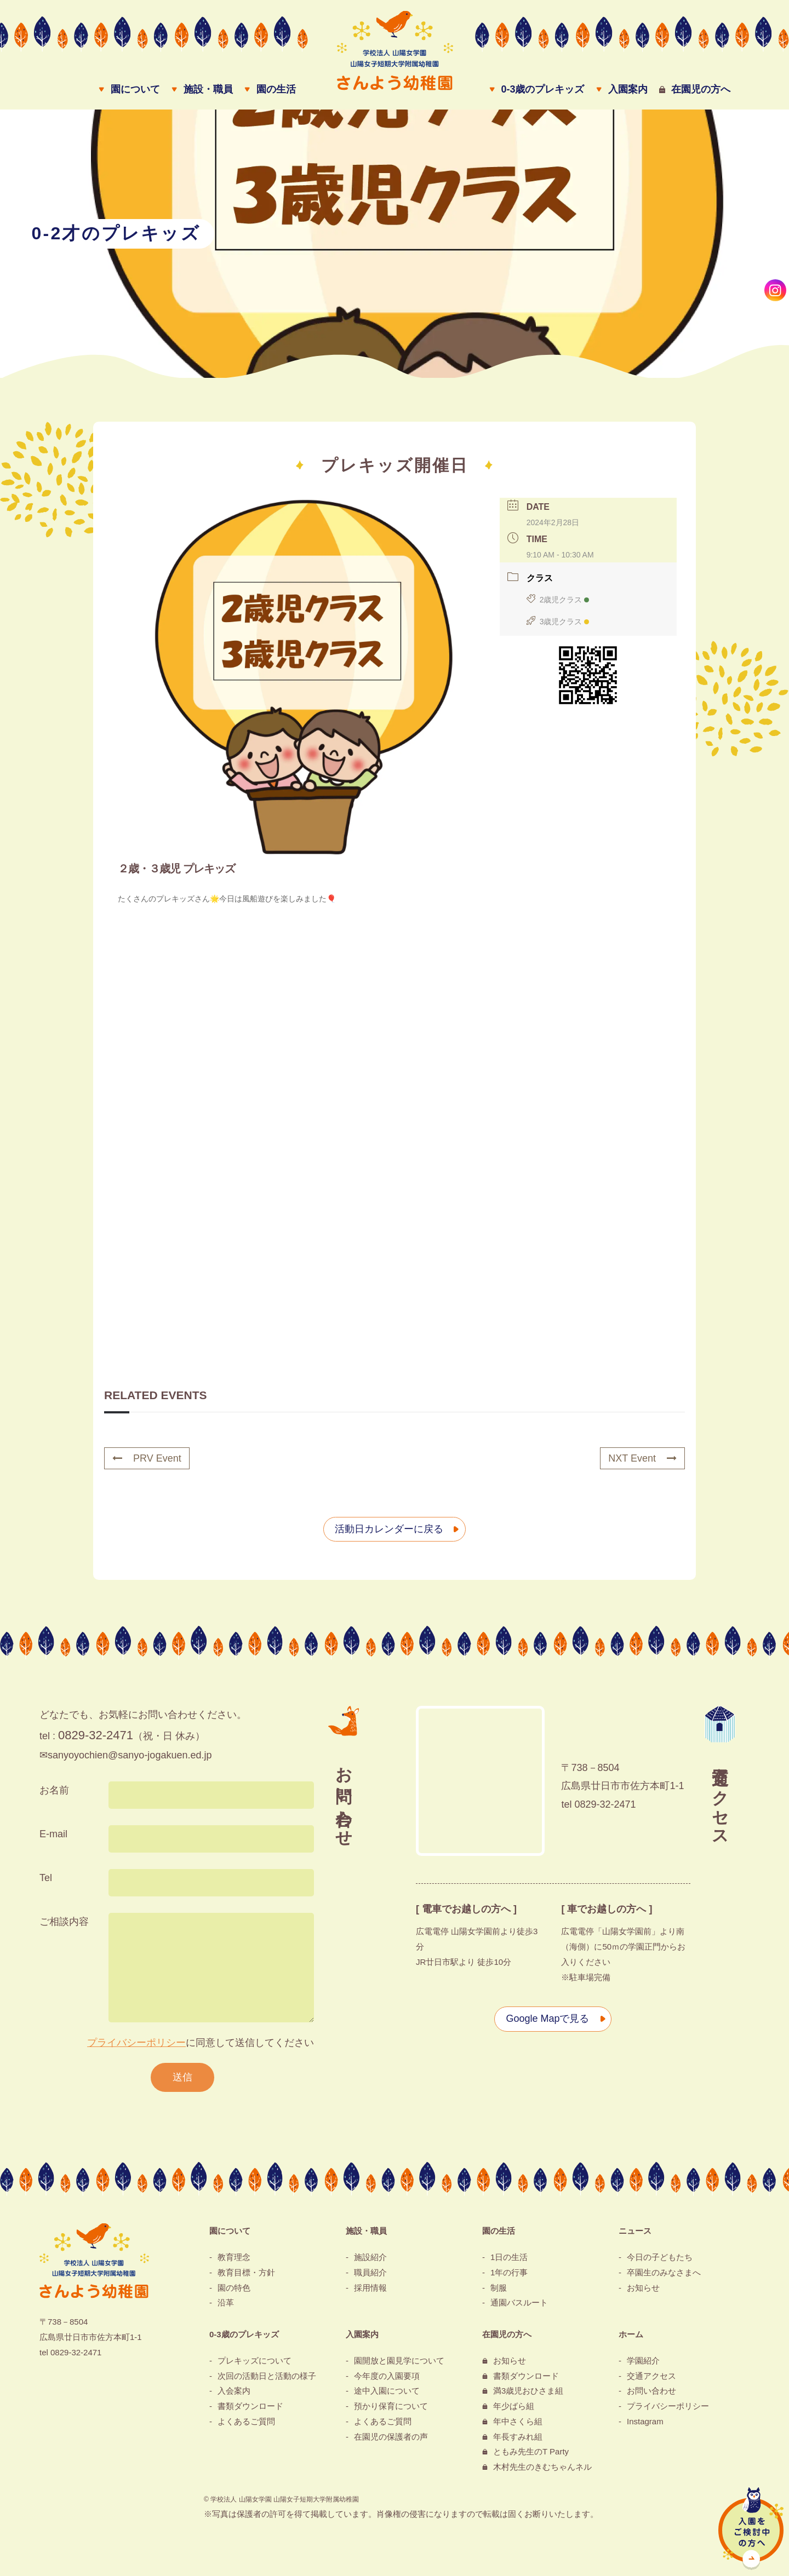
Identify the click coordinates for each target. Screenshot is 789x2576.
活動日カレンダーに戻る (389, 1528)
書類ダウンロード (250, 2406)
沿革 (226, 2302)
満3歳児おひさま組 (528, 2390)
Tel (45, 1877)
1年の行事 (509, 2272)
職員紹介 (370, 2272)
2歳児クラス (558, 599)
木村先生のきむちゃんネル (542, 2466)
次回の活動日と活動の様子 (267, 2376)
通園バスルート (519, 2302)
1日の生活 (509, 2257)
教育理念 (234, 2257)
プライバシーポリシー (136, 2042)
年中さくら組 (517, 2421)
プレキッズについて (254, 2360)
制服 (498, 2287)
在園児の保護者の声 (391, 2436)
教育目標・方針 (246, 2272)
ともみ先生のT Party (531, 2451)
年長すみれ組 (517, 2436)
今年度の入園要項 (387, 2376)
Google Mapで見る (547, 2018)
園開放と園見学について (399, 2360)
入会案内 (234, 2390)
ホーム (631, 2334)
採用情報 (370, 2287)
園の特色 (234, 2287)
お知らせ (643, 2287)
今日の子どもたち (660, 2257)
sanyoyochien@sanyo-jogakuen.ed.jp (129, 1755)
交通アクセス (651, 2376)
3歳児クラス (558, 621)
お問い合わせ (651, 2390)
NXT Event (642, 1458)
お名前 (54, 1790)
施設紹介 (370, 2257)
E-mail (53, 1834)
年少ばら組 (513, 2406)
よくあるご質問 (246, 2421)
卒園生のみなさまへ (664, 2272)
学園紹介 (643, 2360)
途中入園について (387, 2390)
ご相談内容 (64, 1921)
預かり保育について (391, 2406)
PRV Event (146, 1458)
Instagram (645, 2421)
